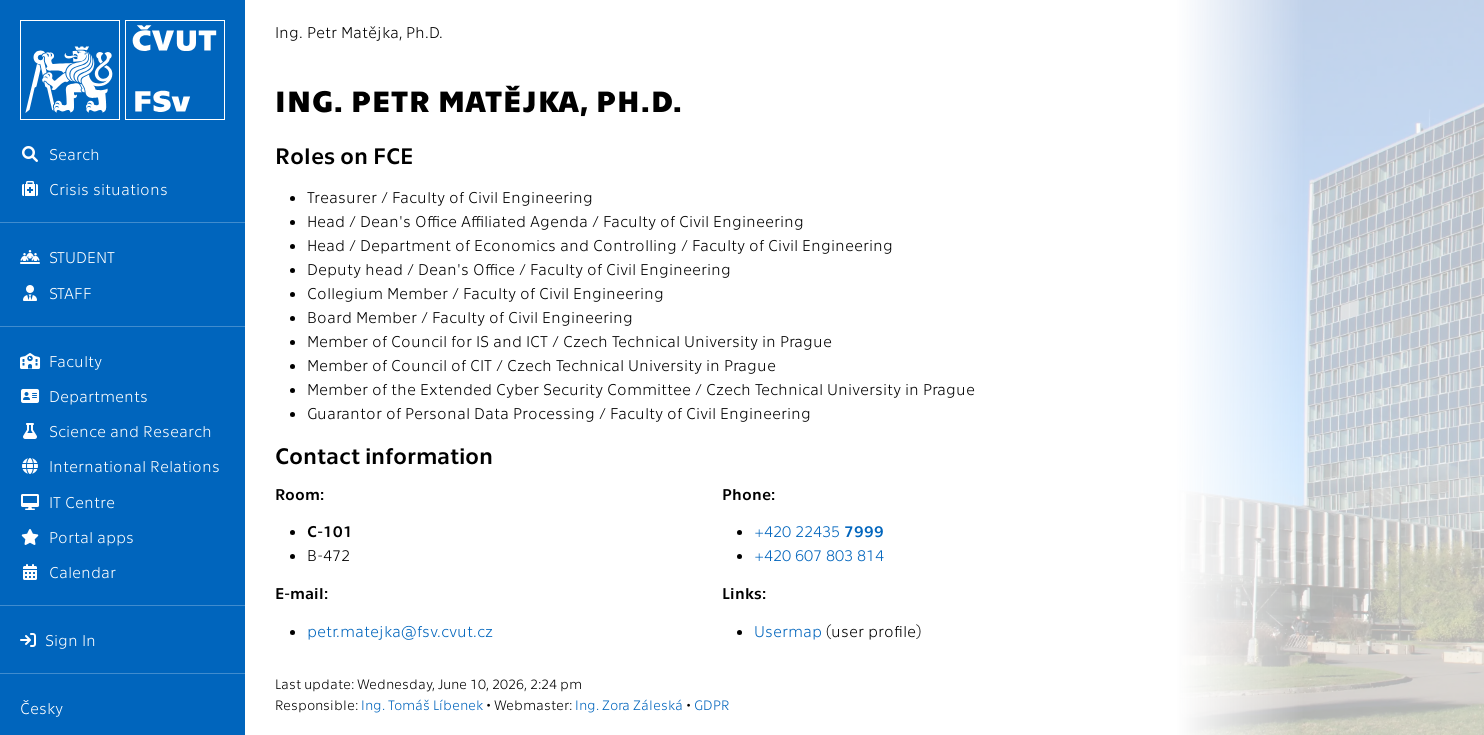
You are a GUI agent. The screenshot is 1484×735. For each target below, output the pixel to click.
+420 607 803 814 (819, 554)
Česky (41, 707)
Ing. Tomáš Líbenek (422, 704)
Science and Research (116, 430)
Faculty (61, 360)
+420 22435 (819, 530)
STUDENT (67, 256)
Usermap (788, 630)
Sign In (58, 639)
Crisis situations (94, 188)
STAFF (56, 292)
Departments (84, 395)
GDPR (711, 704)
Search (60, 153)
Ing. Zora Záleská (629, 704)
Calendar (68, 571)
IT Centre (67, 501)
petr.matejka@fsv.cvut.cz (400, 630)
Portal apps (77, 536)
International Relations (120, 465)
